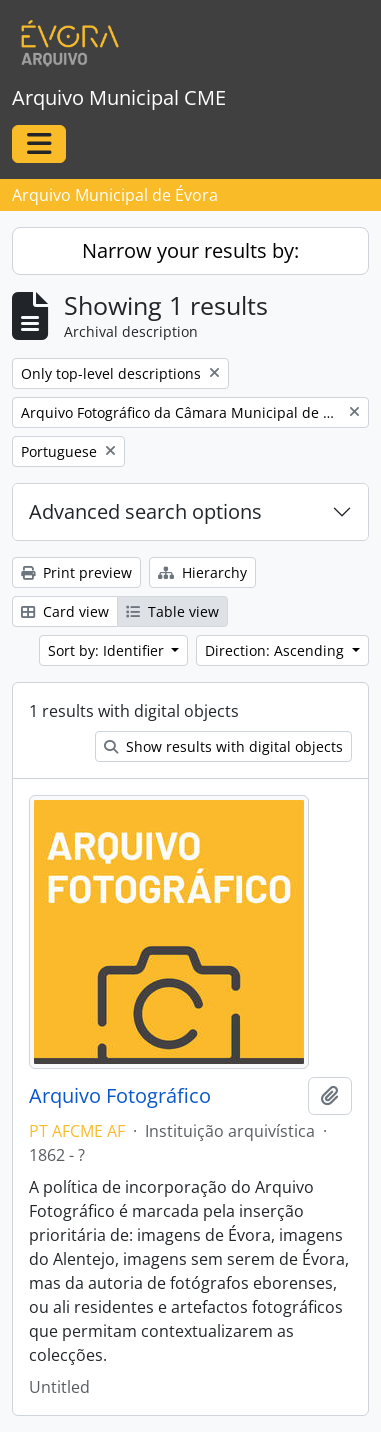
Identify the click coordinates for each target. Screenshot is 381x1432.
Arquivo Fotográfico (120, 1096)
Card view (65, 611)
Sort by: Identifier (108, 650)
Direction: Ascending (276, 650)
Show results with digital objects (223, 746)
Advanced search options (145, 511)
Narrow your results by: (190, 250)
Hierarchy (202, 572)
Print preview (76, 572)
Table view (172, 611)
